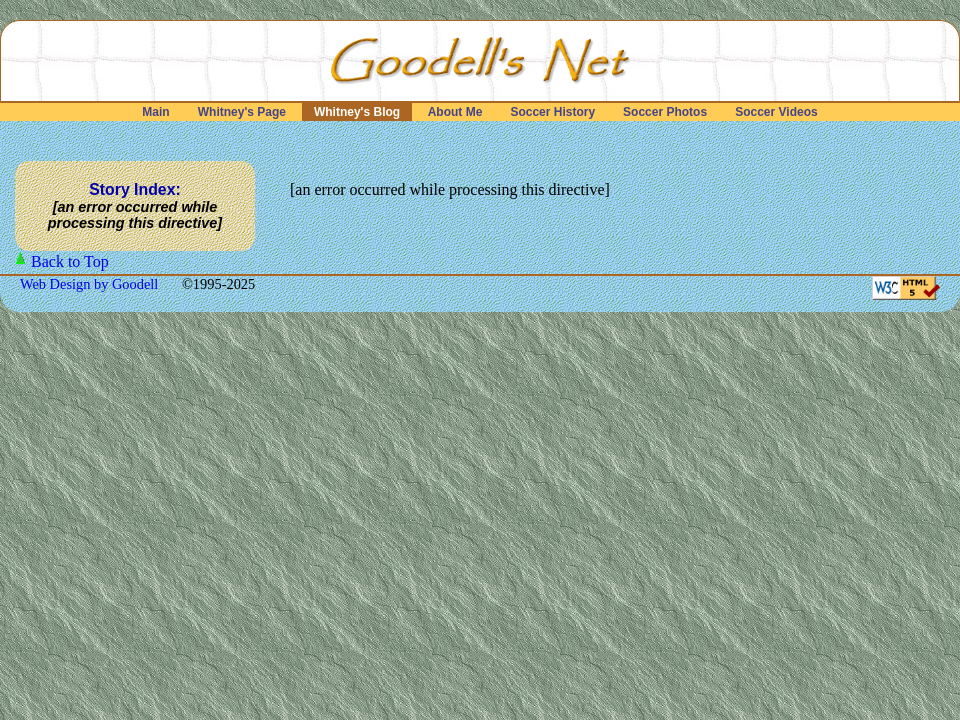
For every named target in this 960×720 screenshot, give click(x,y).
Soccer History (552, 112)
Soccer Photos (665, 112)
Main (156, 112)
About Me (455, 112)
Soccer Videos (776, 112)
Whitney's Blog (357, 112)
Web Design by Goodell (91, 284)
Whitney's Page (241, 112)
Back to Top (70, 261)
